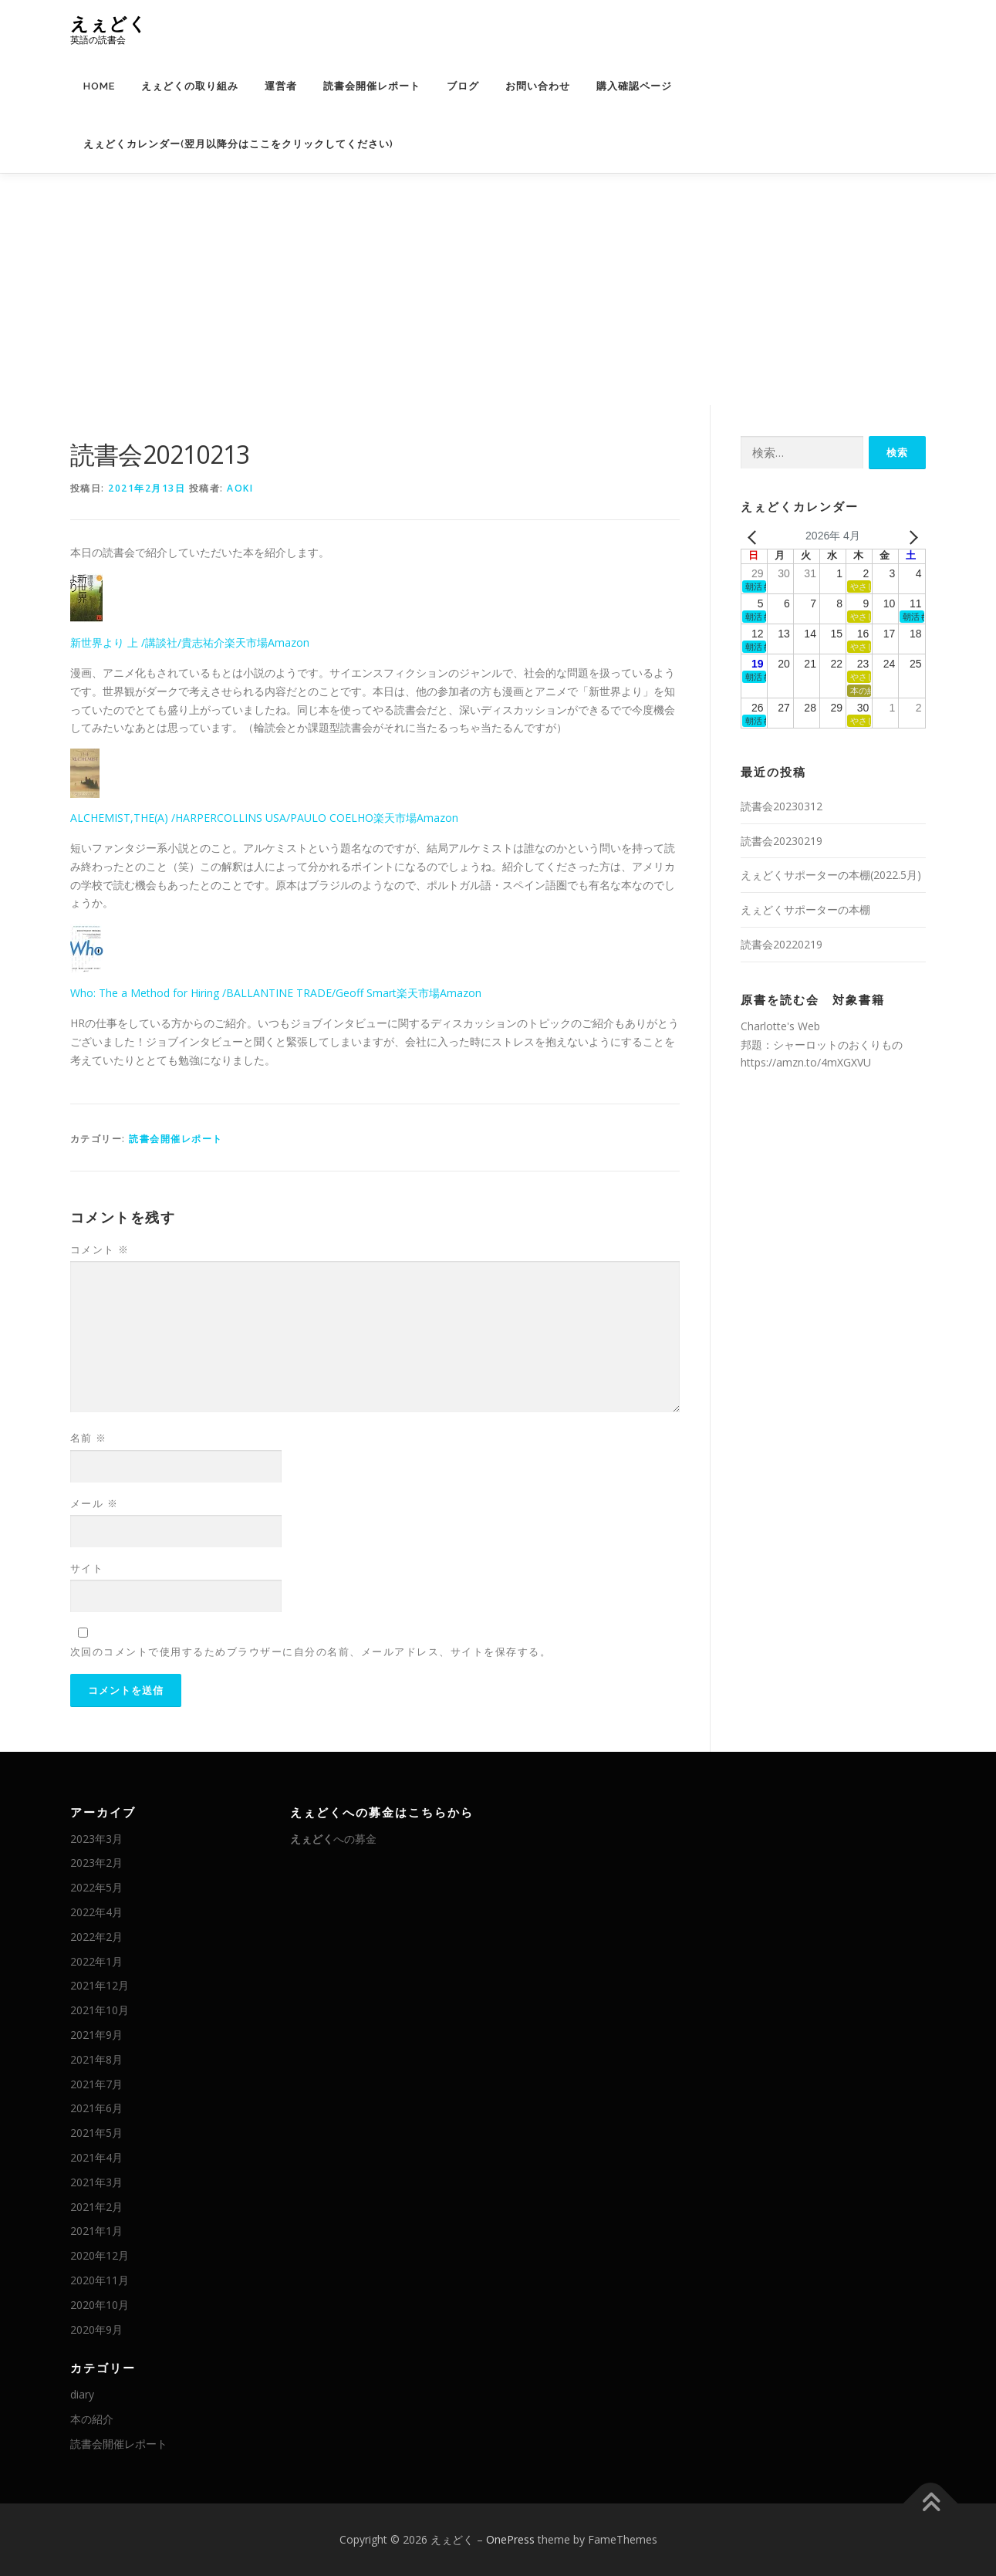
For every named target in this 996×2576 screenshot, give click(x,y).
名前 (88, 1438)
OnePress (510, 2539)
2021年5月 (96, 2132)
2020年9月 (96, 2329)
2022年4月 (96, 1912)
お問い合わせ (537, 86)
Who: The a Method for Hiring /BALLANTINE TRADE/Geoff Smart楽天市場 (255, 992)
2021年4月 (96, 2157)
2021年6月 (96, 2108)
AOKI (240, 488)
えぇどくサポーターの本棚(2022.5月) (831, 874)
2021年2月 (96, 2206)
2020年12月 (99, 2255)
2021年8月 (96, 2059)
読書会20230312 (781, 806)
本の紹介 (91, 2419)
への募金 (333, 1838)
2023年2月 (96, 1862)
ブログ (463, 86)
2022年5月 (96, 1887)
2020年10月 (99, 2304)
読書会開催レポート (371, 86)
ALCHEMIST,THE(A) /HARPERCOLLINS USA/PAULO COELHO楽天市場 (243, 817)
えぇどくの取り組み (189, 86)
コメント (100, 1249)
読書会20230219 (781, 840)
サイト (87, 1568)
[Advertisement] (498, 289)
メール (94, 1503)
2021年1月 (96, 2230)
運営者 (281, 86)
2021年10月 (99, 2010)
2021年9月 (96, 2034)
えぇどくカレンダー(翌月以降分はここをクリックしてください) (238, 144)
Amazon (288, 642)
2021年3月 (96, 2182)
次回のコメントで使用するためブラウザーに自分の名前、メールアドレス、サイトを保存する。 (311, 1651)
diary (82, 2394)
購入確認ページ (634, 86)
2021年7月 (96, 2084)
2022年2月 (96, 1936)
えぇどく (108, 23)
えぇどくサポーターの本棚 (805, 909)
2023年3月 (96, 1838)
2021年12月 (99, 1985)
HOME (99, 86)
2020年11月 (99, 2280)
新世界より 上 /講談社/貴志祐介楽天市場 (169, 642)
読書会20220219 (781, 944)
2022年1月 (96, 1961)
